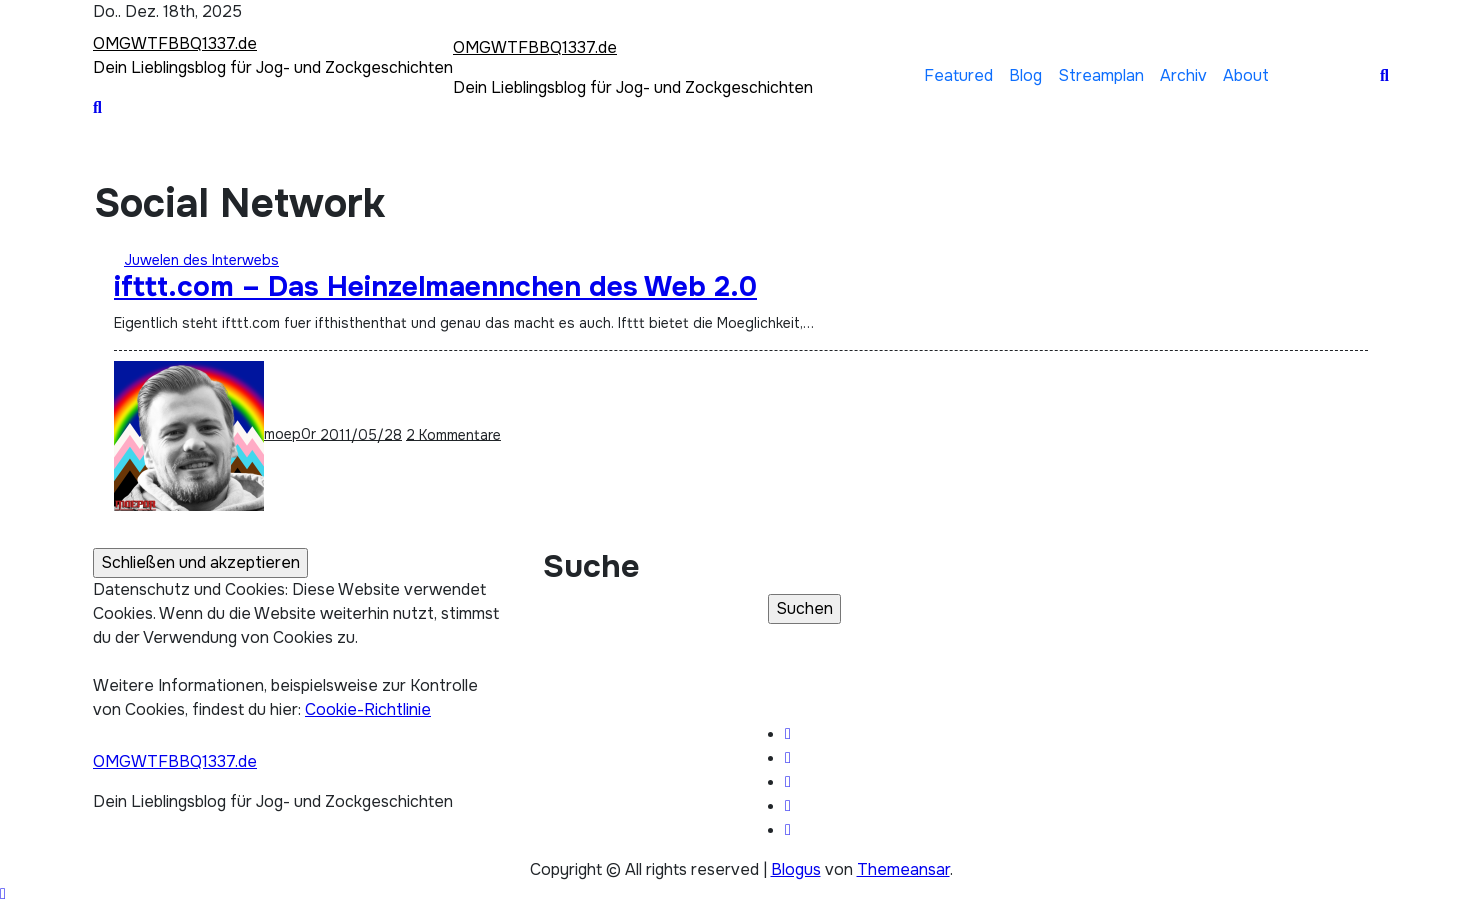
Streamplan (1101, 75)
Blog (1025, 75)
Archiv (1183, 75)
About (1246, 75)
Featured (958, 75)
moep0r (217, 434)
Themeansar (903, 869)
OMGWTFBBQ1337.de (175, 43)
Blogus (796, 869)
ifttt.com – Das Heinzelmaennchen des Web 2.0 (435, 287)
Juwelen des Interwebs (201, 260)
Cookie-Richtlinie (368, 709)
